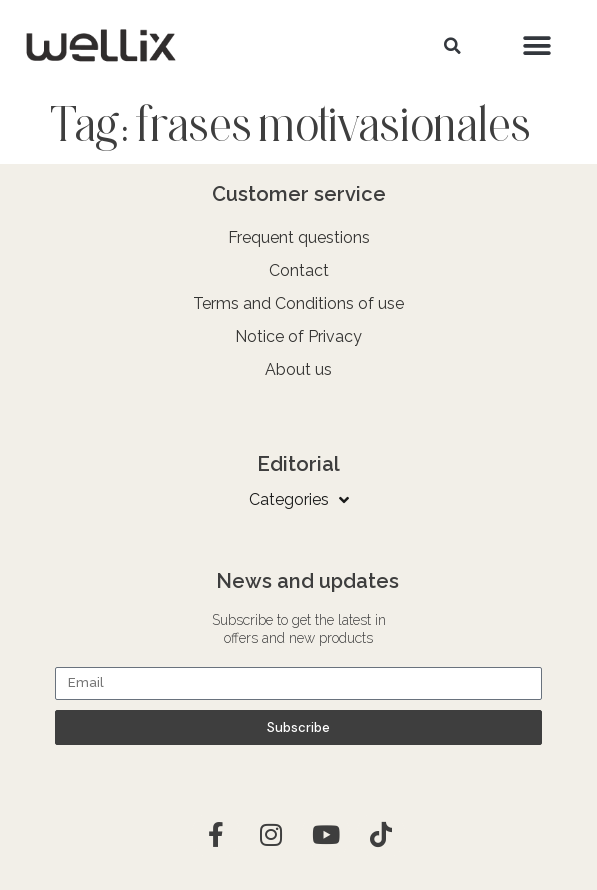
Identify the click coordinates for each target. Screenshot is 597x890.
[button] (453, 46)
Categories (299, 500)
